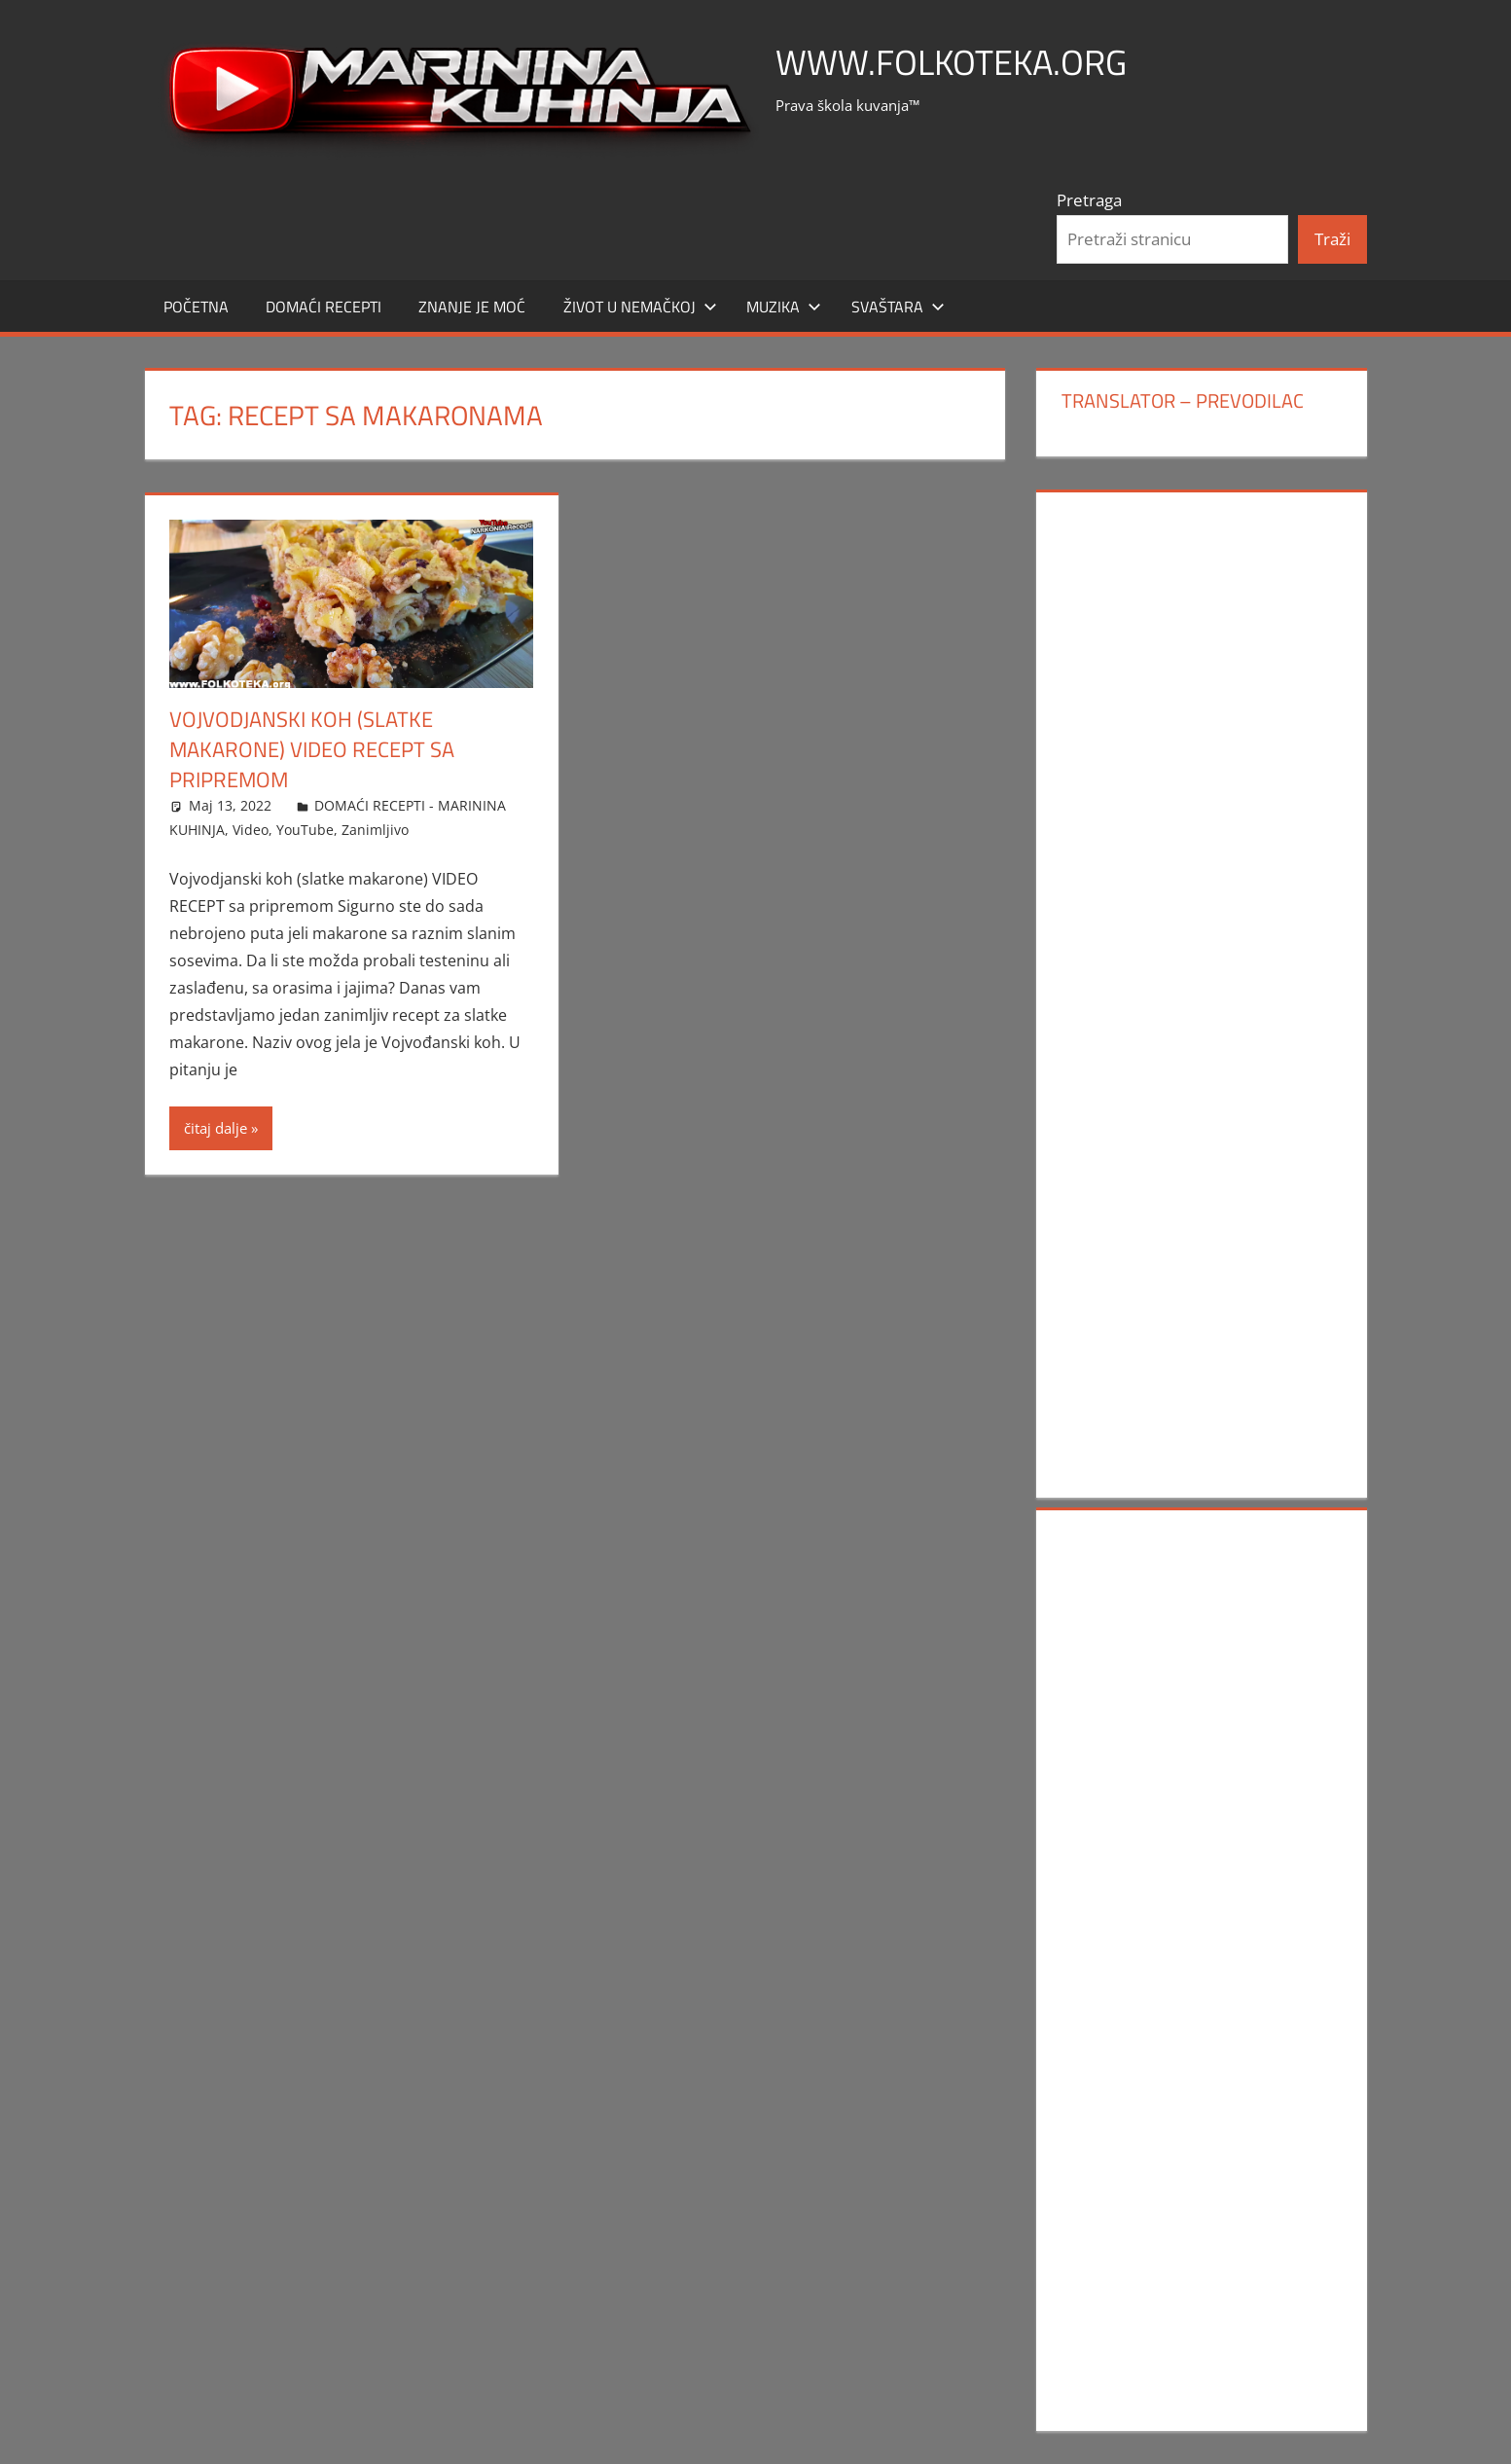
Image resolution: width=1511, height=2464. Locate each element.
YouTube (305, 829)
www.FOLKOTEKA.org (951, 62)
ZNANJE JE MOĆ (471, 306)
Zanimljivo (375, 829)
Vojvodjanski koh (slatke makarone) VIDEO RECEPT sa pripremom (311, 749)
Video (251, 829)
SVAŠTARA (898, 306)
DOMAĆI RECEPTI (323, 306)
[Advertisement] (1201, 801)
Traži (1332, 239)
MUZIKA (783, 306)
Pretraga (1089, 200)
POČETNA (196, 306)
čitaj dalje (215, 1128)
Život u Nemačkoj (640, 306)
